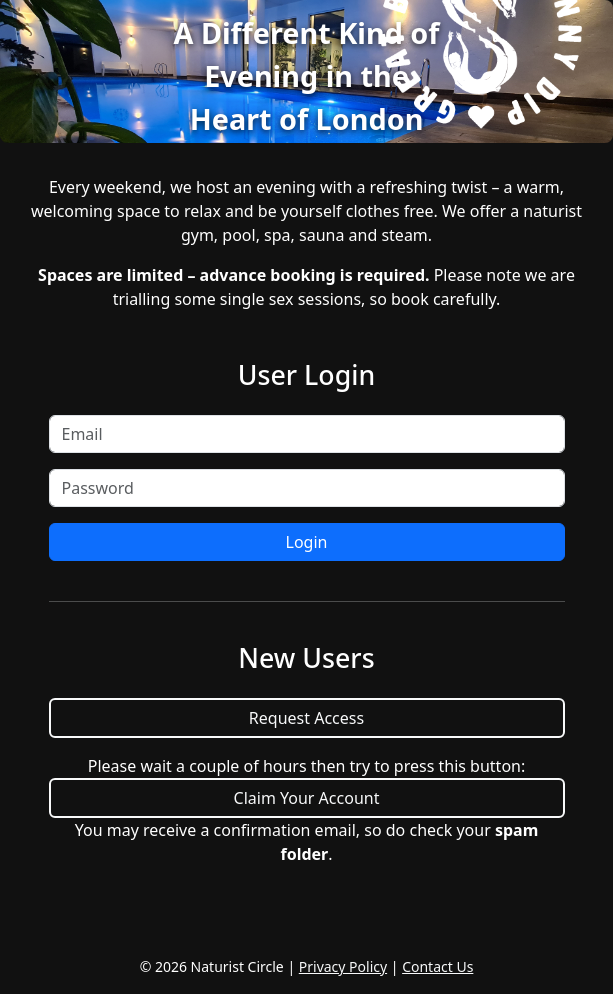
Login (307, 542)
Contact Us (437, 966)
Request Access (306, 718)
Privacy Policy (343, 966)
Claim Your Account (307, 798)
